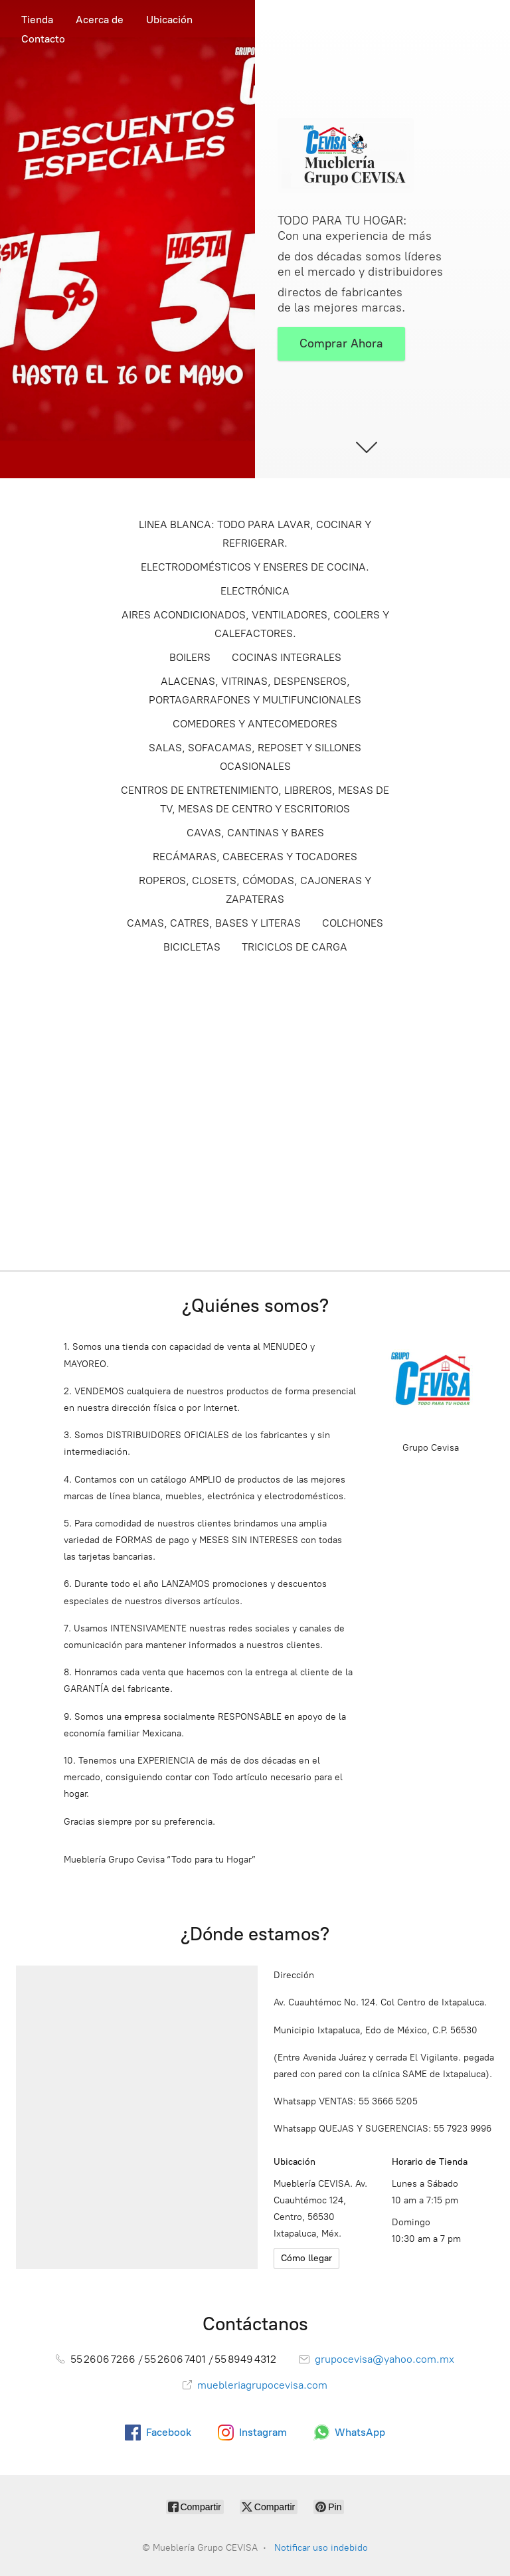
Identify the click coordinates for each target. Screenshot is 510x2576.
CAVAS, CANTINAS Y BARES (255, 832)
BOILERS (190, 657)
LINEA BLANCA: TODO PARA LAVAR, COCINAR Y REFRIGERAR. (255, 533)
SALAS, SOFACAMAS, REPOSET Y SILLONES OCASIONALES (255, 757)
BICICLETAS (191, 947)
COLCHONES (352, 923)
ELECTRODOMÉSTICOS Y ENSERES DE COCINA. (255, 567)
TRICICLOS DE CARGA (294, 947)
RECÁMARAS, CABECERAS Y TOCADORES (255, 856)
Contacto (43, 39)
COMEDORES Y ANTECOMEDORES (255, 723)
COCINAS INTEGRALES (286, 657)
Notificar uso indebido (321, 2547)
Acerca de (100, 19)
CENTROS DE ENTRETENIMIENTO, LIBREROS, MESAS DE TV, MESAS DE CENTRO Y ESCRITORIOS (255, 799)
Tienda (37, 19)
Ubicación (169, 19)
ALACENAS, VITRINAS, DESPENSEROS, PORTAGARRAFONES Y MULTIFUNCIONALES (255, 690)
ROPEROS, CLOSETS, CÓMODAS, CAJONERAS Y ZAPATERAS (255, 889)
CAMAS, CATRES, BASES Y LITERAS (214, 923)
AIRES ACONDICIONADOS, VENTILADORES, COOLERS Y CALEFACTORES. (255, 624)
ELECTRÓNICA (255, 591)
